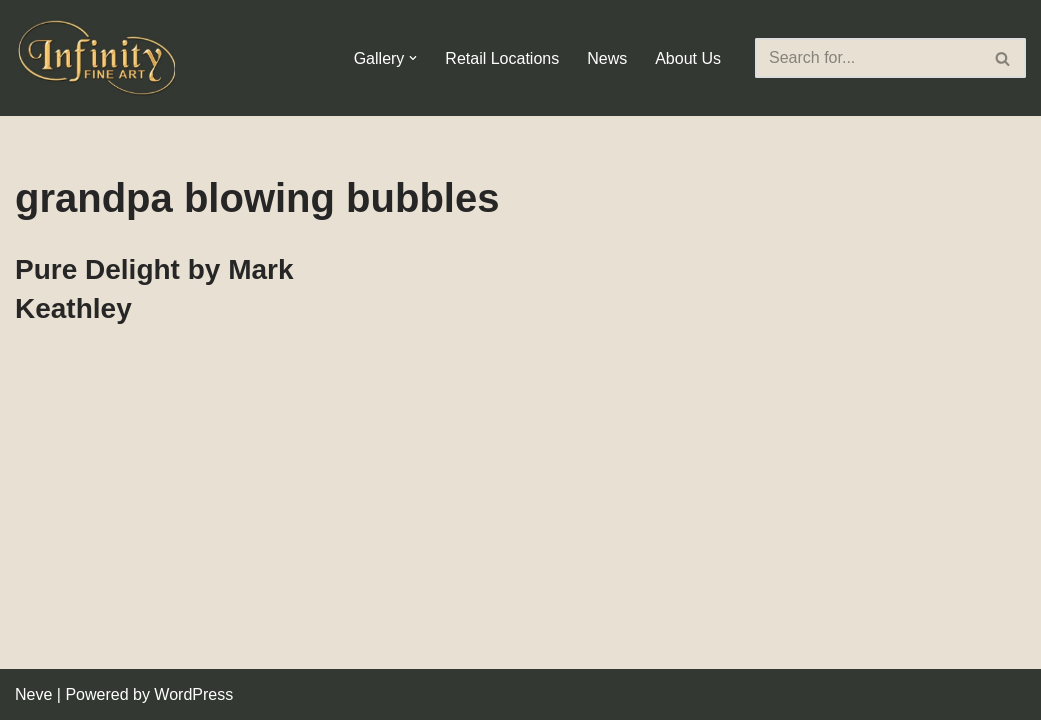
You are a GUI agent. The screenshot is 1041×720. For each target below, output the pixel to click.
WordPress (193, 694)
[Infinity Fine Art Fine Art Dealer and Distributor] (100, 58)
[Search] (868, 58)
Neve (33, 694)
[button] (413, 58)
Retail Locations (502, 58)
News (607, 58)
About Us (688, 58)
